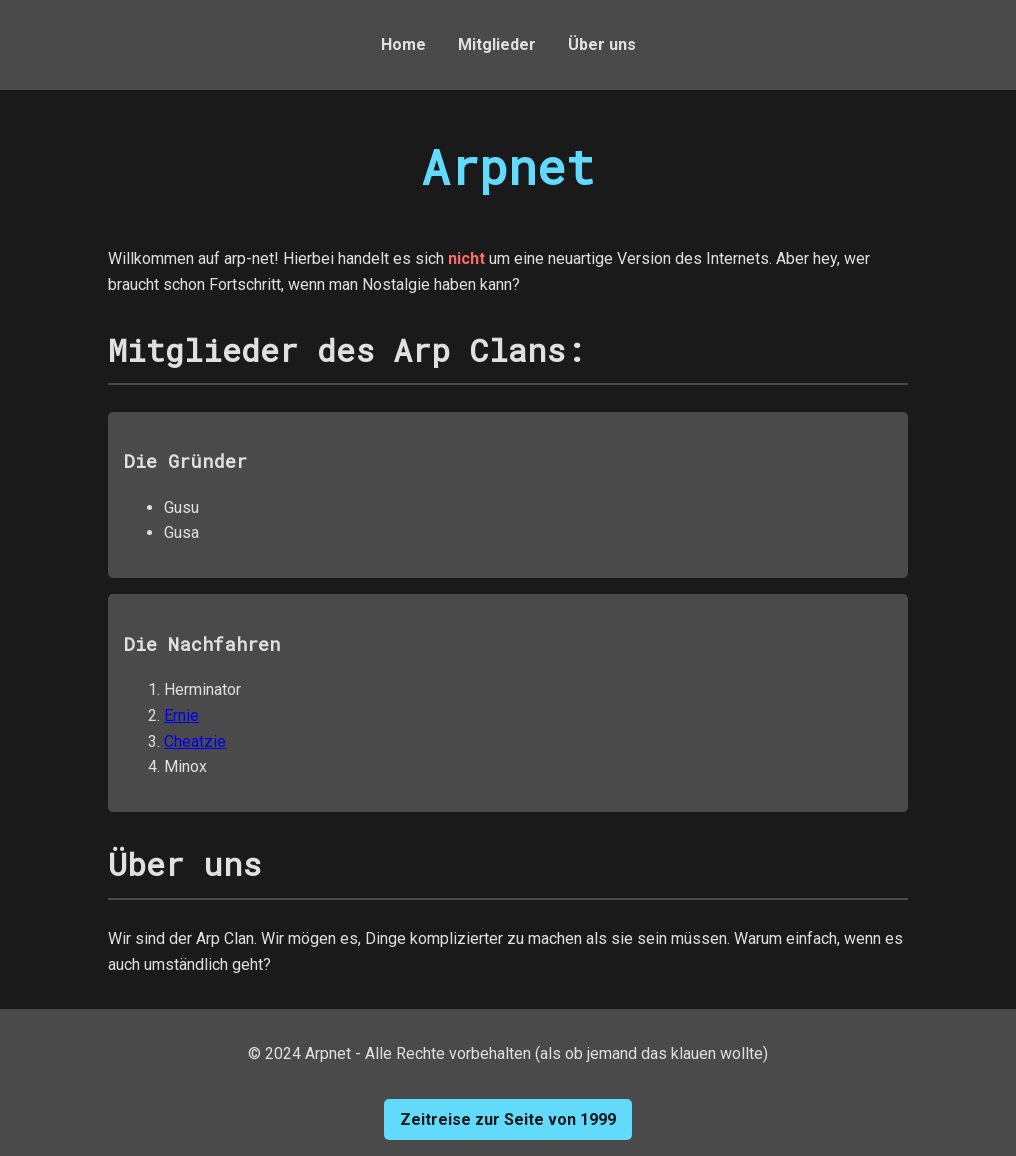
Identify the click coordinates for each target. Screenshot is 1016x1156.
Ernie (181, 715)
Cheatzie (195, 741)
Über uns (602, 44)
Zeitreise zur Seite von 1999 (508, 1119)
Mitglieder (497, 44)
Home (403, 44)
